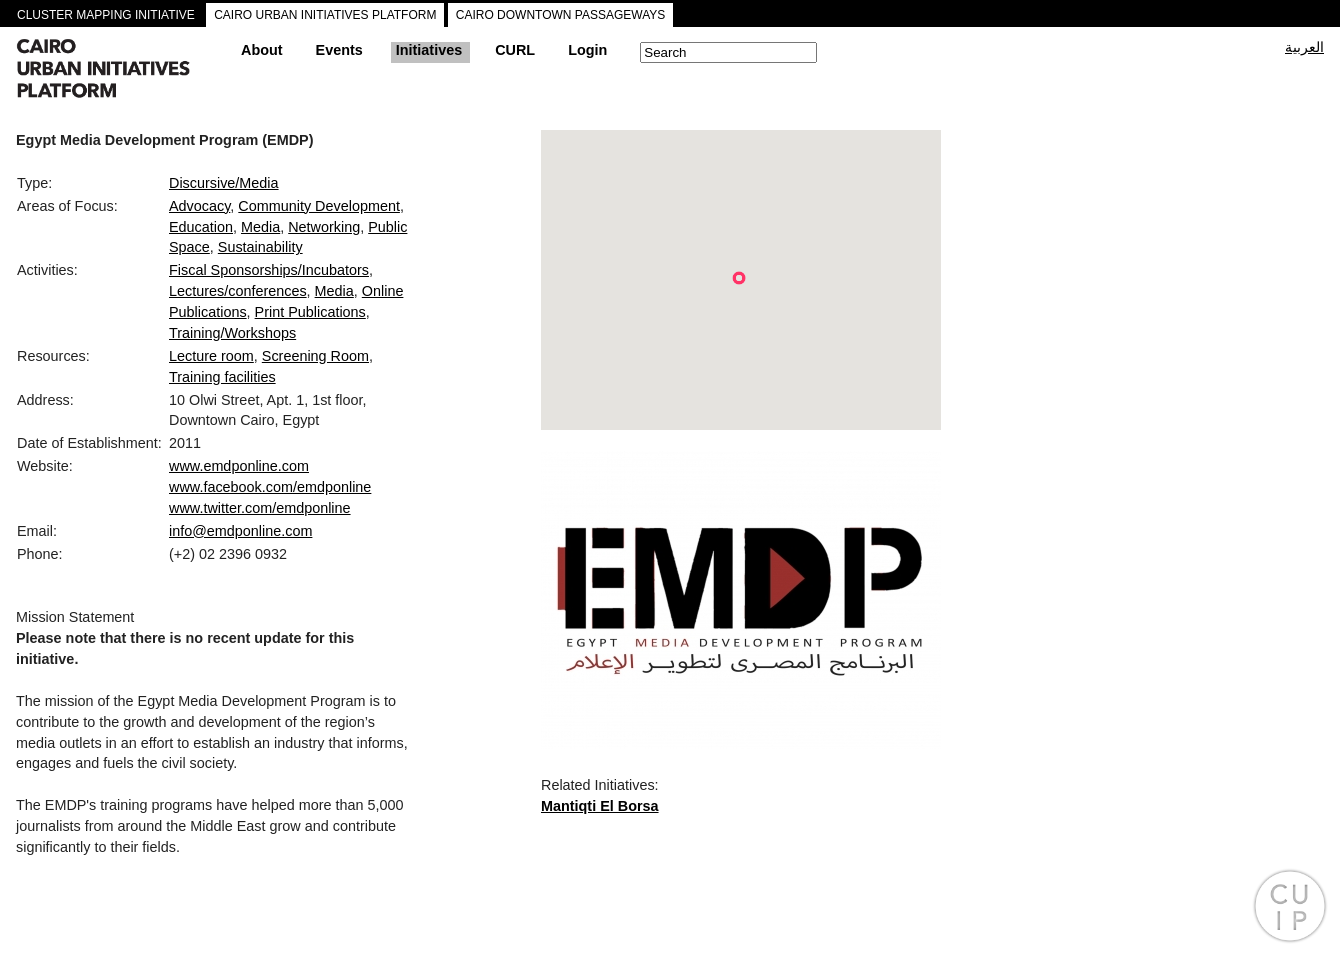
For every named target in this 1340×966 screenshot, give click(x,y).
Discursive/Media (224, 183)
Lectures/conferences (238, 291)
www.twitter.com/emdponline (260, 508)
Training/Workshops (232, 333)
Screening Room (315, 356)
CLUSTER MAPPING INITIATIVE (106, 15)
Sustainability (260, 247)
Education (201, 227)
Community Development (319, 206)
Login (587, 50)
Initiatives (429, 50)
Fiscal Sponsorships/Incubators (269, 270)
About (262, 50)
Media (260, 227)
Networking (324, 227)
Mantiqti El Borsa (600, 806)
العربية (1304, 47)
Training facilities (222, 377)
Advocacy (199, 206)
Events (339, 50)
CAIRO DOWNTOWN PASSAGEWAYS (561, 15)
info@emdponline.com (240, 531)
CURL (515, 50)
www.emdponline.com (239, 466)
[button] (739, 278)
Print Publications (310, 312)
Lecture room (211, 356)
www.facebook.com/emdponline (270, 487)
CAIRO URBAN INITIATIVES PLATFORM (325, 15)
